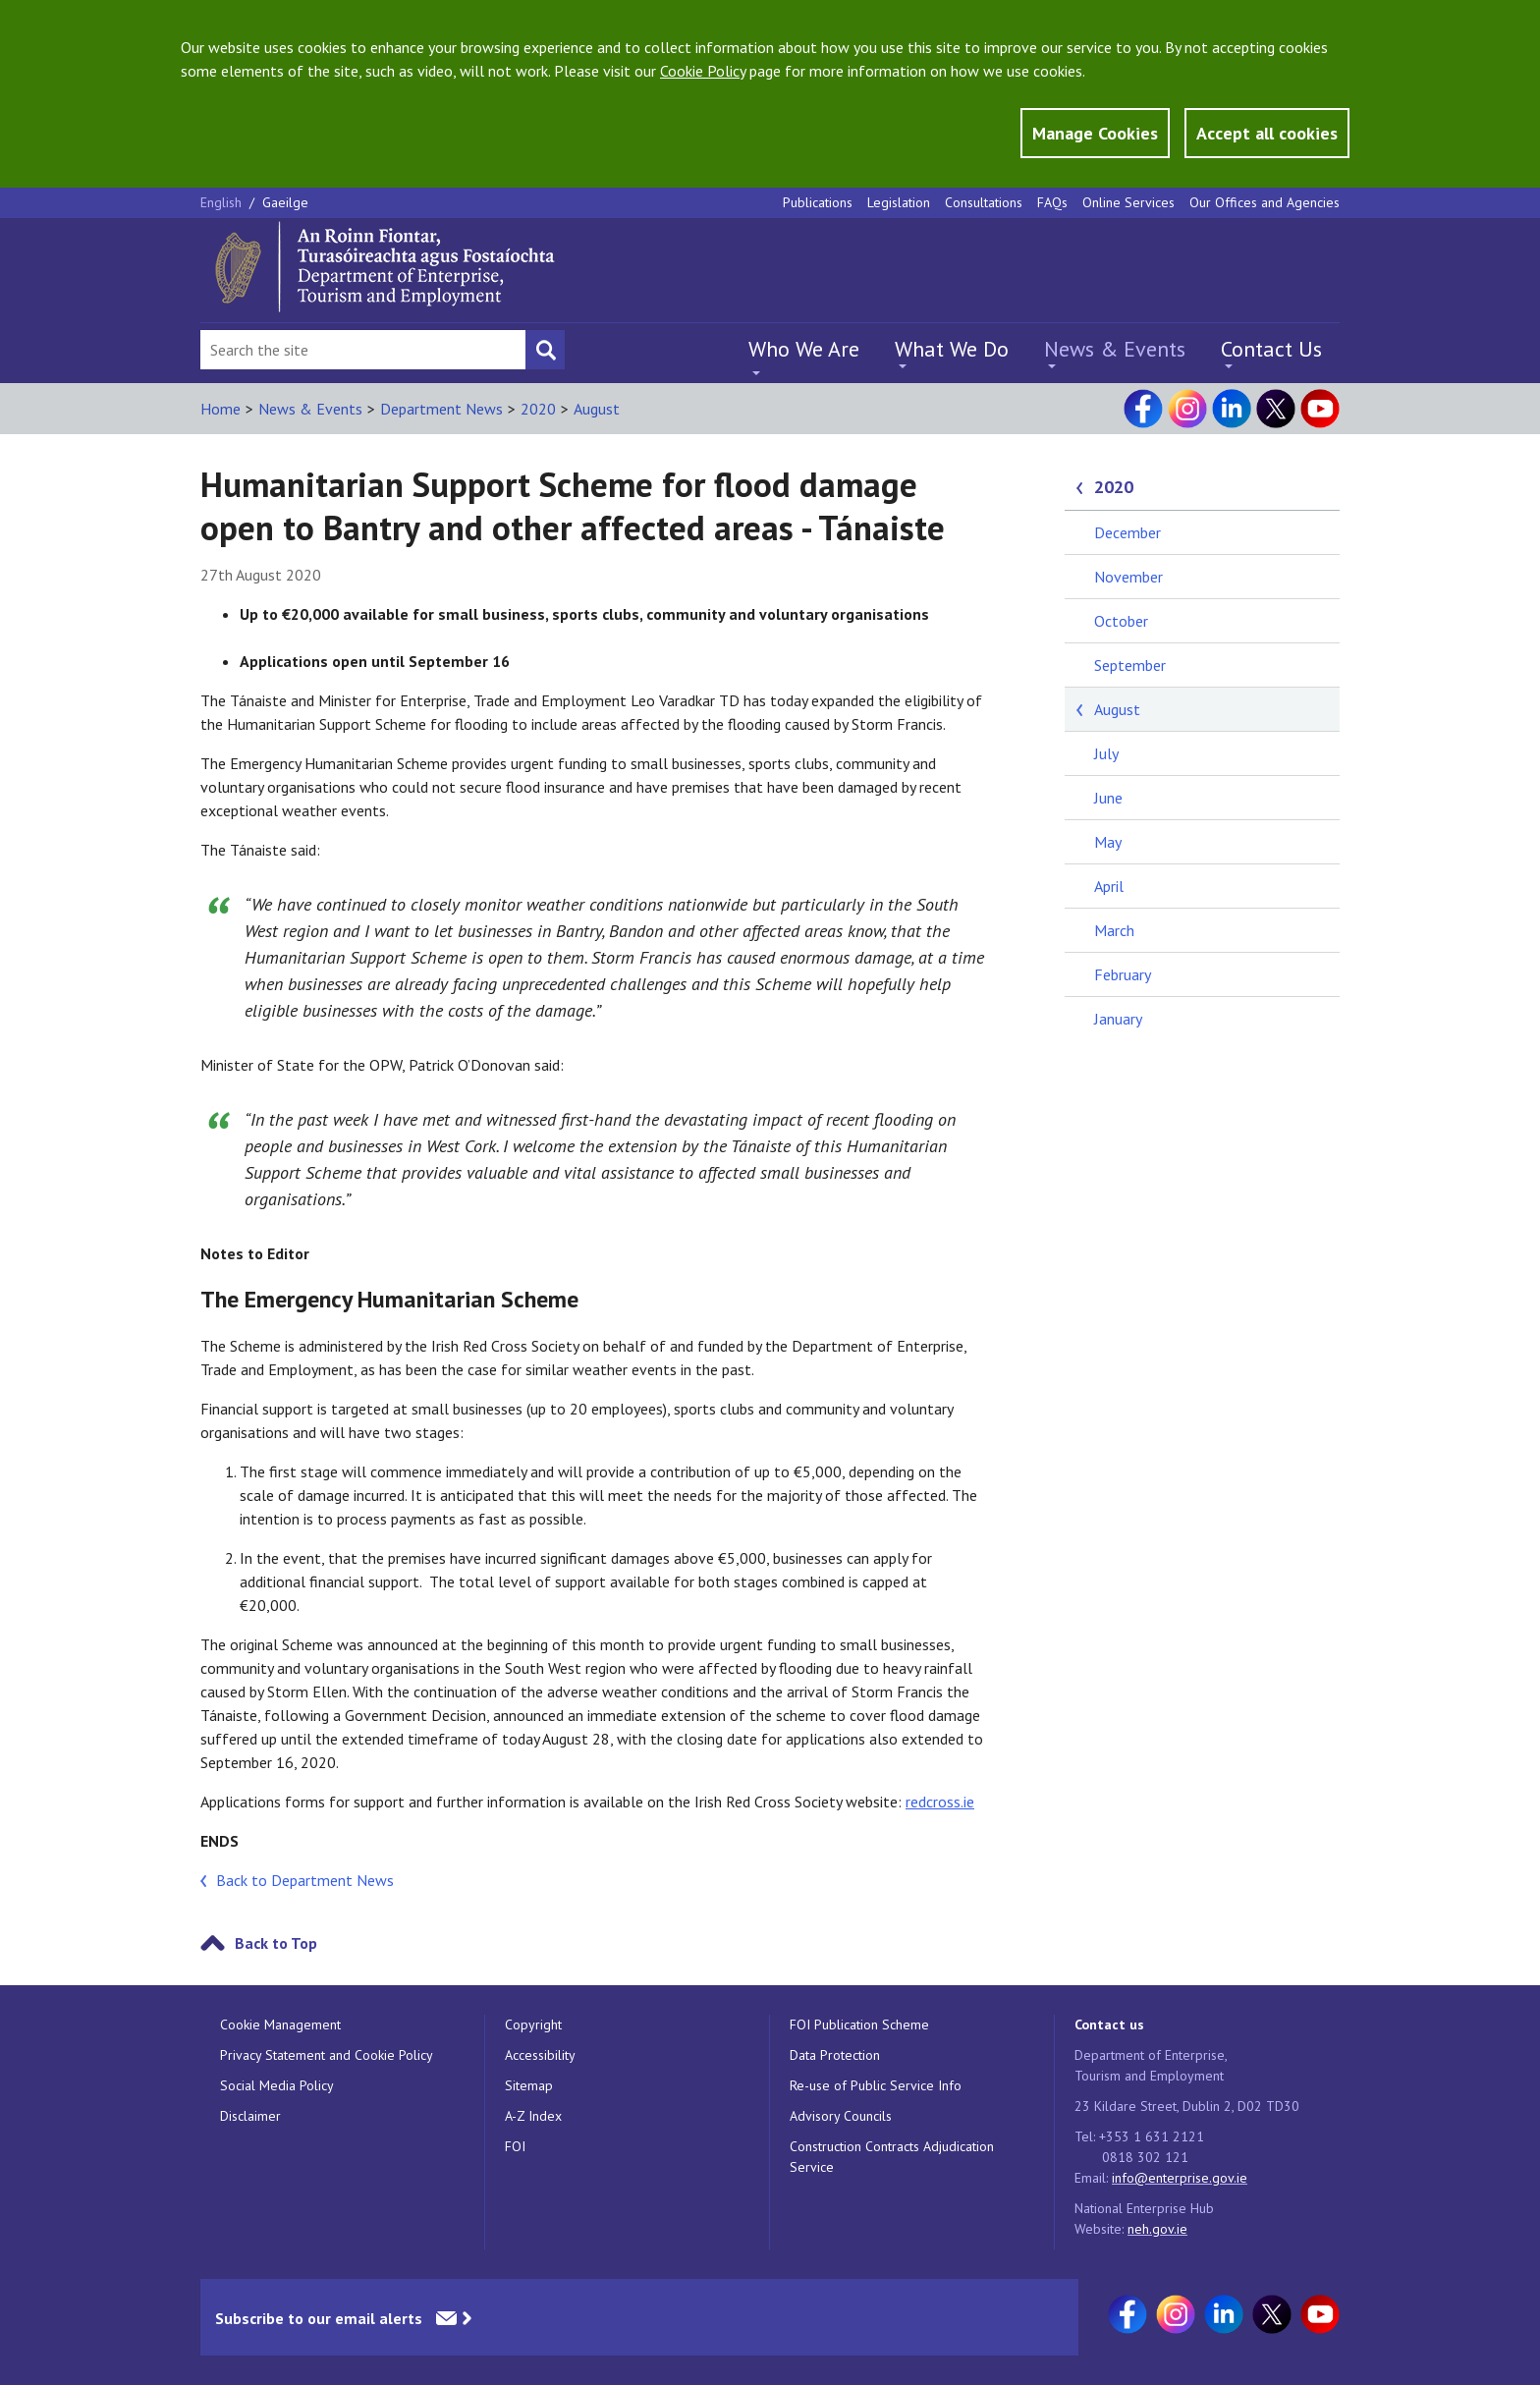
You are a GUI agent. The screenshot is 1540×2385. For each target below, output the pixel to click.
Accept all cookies (1267, 133)
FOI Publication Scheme (859, 2024)
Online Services (1128, 202)
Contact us (1109, 2024)
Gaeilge (285, 202)
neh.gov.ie (1157, 2229)
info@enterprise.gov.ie (1179, 2178)
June (1108, 797)
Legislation (898, 202)
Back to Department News (305, 1880)
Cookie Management (280, 2024)
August (597, 408)
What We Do (952, 348)
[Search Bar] (362, 349)
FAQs (1052, 202)
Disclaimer (250, 2116)
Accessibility (540, 2055)
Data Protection (835, 2055)
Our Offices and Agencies (1264, 202)
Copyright (533, 2024)
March (1114, 930)
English (223, 202)
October (1121, 621)
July (1106, 753)
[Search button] (545, 349)
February (1122, 974)
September (1130, 665)
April (1109, 886)
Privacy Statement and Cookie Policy (326, 2055)
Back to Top (276, 1943)
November (1128, 576)
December (1127, 532)
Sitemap (529, 2085)
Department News (441, 408)
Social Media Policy (277, 2085)
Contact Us (1271, 348)
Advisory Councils (841, 2116)
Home (220, 408)
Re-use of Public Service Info (876, 2085)
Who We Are (803, 348)
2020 (538, 408)
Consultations (983, 202)
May (1108, 842)
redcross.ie (940, 1801)
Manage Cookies (1095, 133)
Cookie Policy (702, 71)
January (1118, 1018)
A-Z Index (533, 2116)
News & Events (1114, 348)
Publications (817, 202)
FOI (515, 2146)
